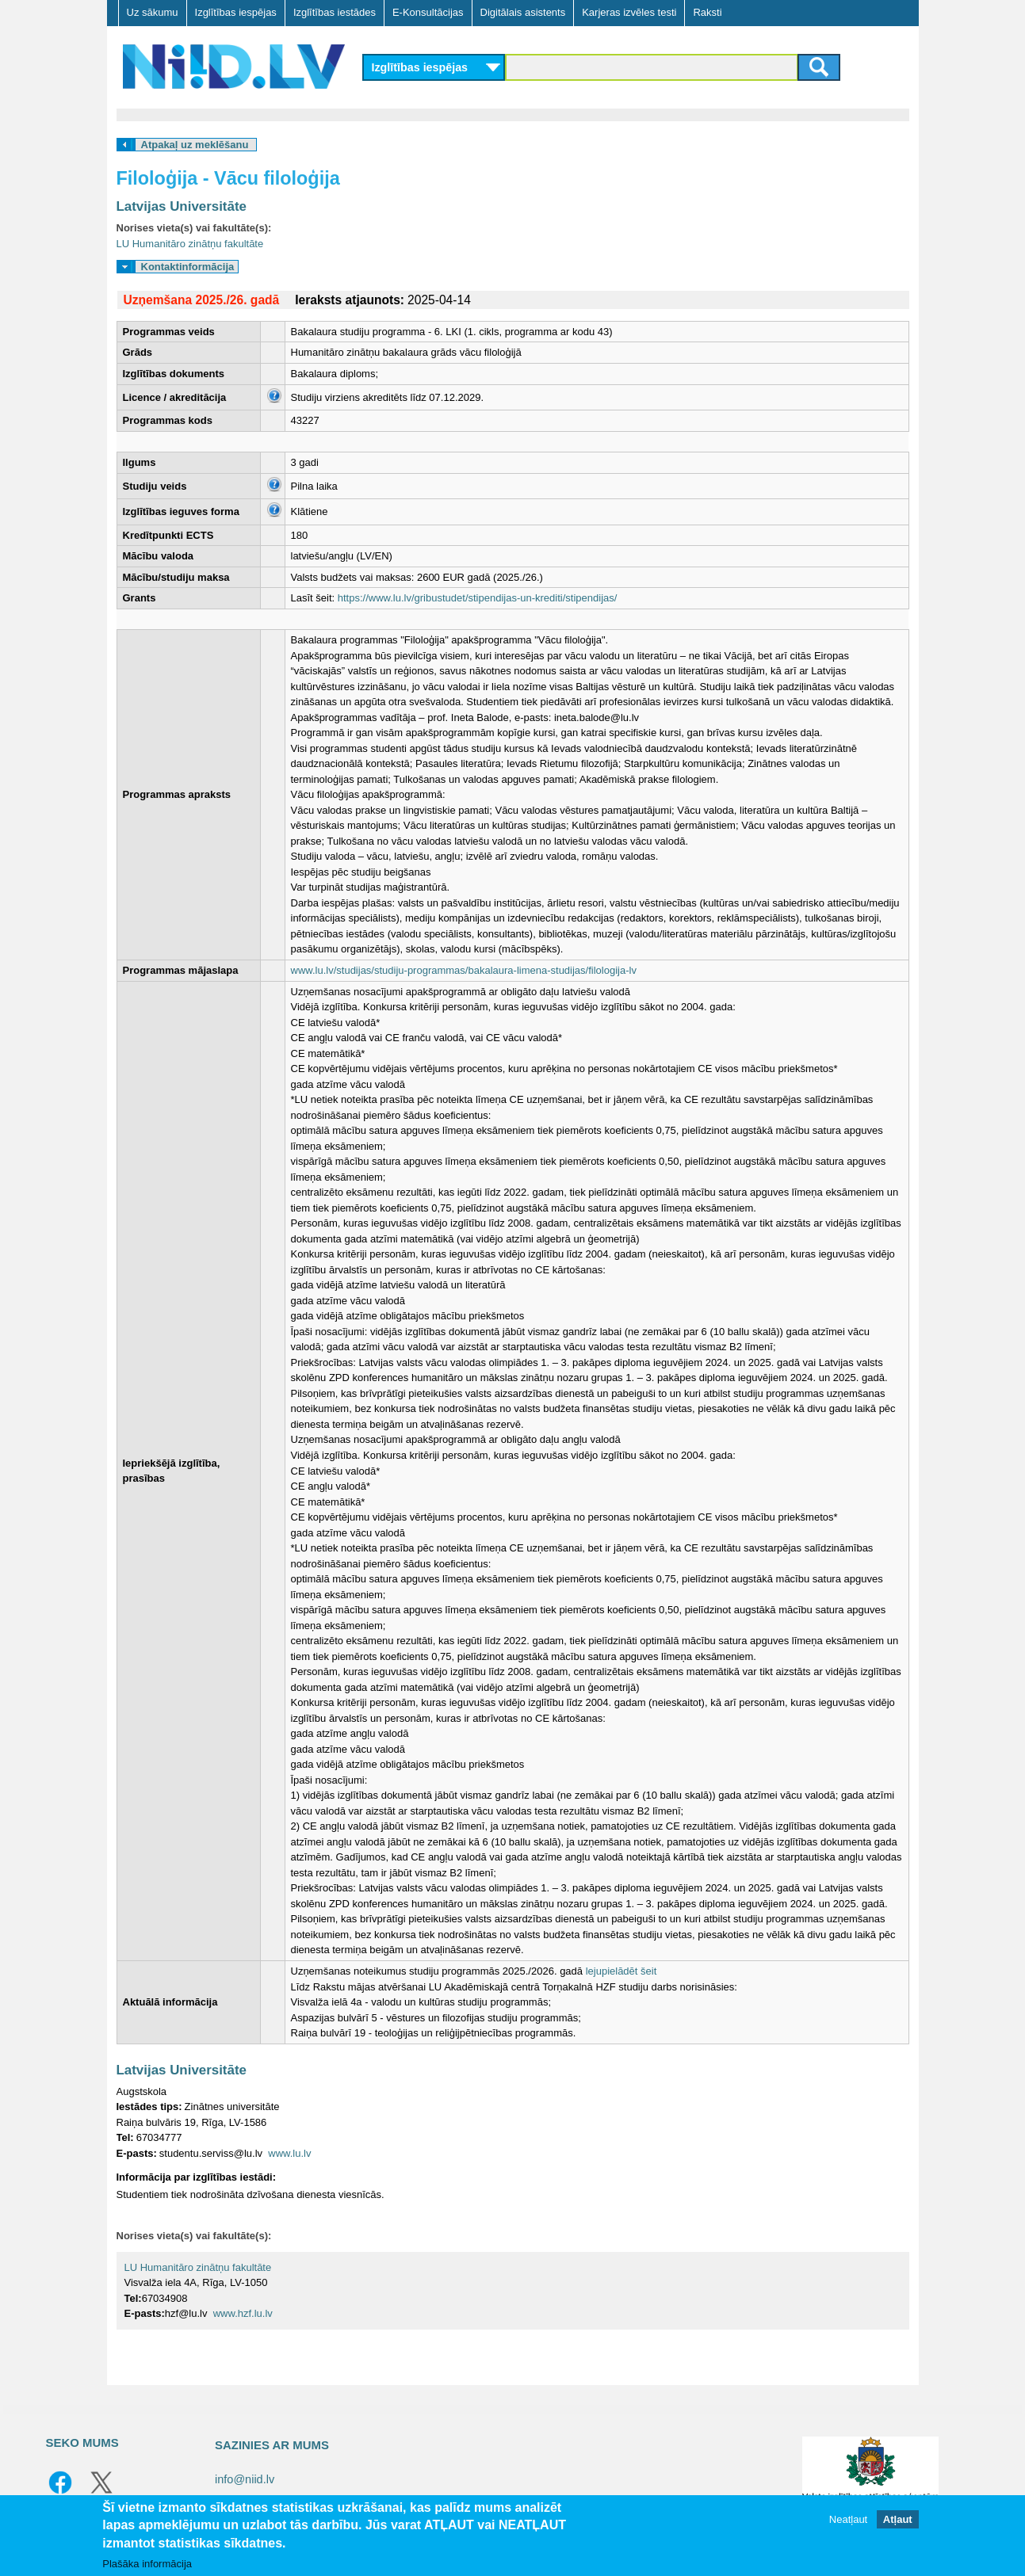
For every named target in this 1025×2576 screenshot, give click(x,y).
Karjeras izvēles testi (629, 12)
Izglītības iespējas (236, 12)
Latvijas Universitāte (182, 206)
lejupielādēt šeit (621, 1971)
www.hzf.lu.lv (243, 2313)
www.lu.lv (289, 2153)
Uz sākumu (152, 12)
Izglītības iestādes (334, 12)
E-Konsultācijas (428, 12)
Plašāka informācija (147, 2564)
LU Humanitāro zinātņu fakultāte (190, 244)
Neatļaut (848, 2519)
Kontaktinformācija (188, 267)
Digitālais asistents (523, 12)
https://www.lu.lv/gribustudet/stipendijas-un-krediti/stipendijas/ (478, 598)
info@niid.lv (244, 2479)
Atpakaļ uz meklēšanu (195, 145)
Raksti (707, 12)
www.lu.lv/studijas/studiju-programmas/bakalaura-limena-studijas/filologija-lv (464, 970)
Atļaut (897, 2519)
